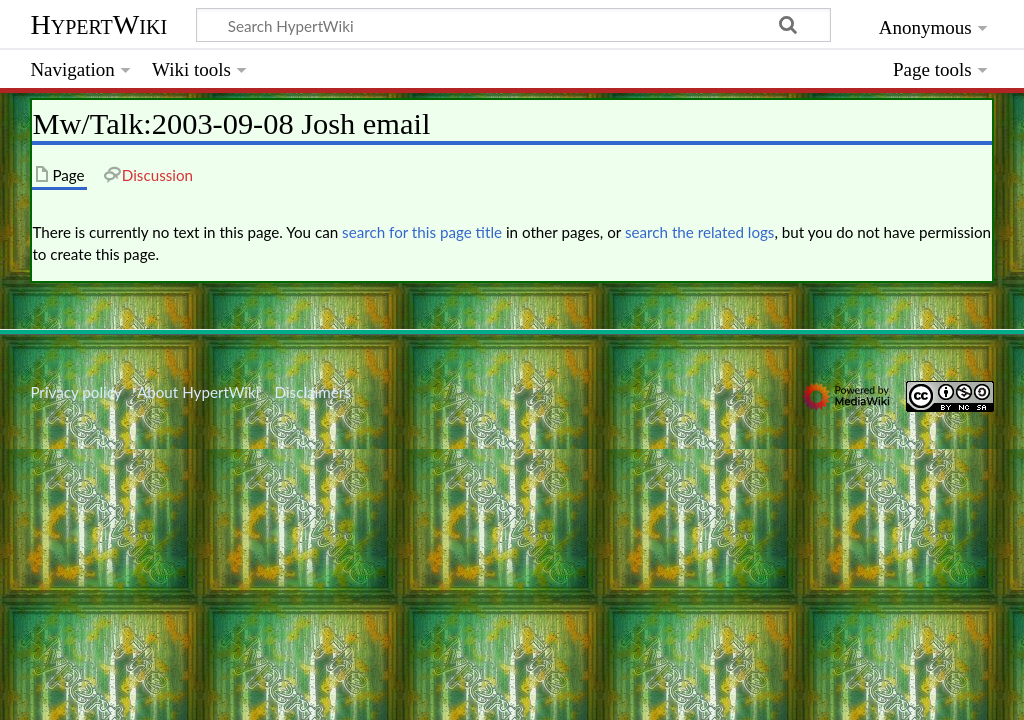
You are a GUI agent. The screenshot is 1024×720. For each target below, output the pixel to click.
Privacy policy (75, 392)
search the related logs (700, 232)
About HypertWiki (198, 392)
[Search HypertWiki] (513, 25)
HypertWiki (98, 24)
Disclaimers (313, 392)
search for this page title (422, 232)
